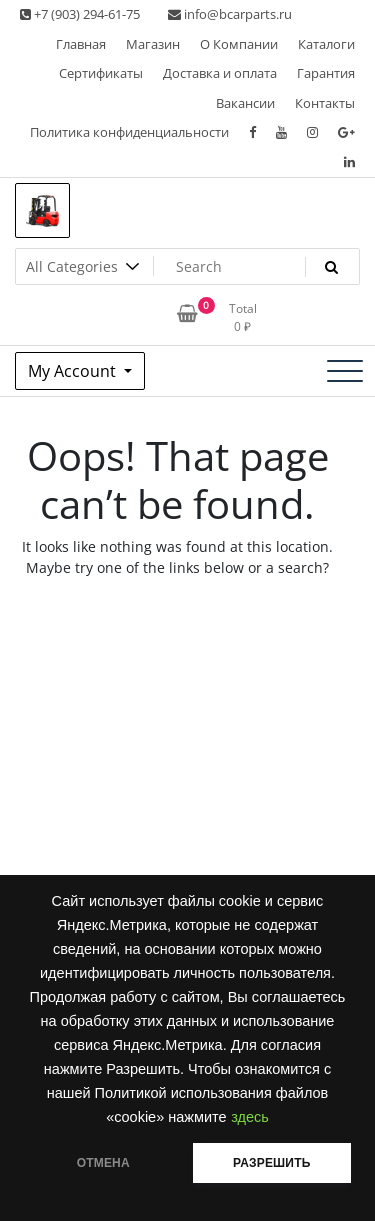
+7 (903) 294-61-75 (80, 14)
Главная (81, 44)
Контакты (325, 103)
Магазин (153, 44)
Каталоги (326, 44)
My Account (74, 371)
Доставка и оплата (220, 73)
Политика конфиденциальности (129, 132)
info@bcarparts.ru (230, 14)
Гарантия (326, 73)
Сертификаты (101, 73)
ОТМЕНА (103, 1163)
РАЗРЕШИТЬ (271, 1163)
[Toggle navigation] (345, 371)
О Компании (239, 44)
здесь (250, 1117)
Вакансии (245, 103)
